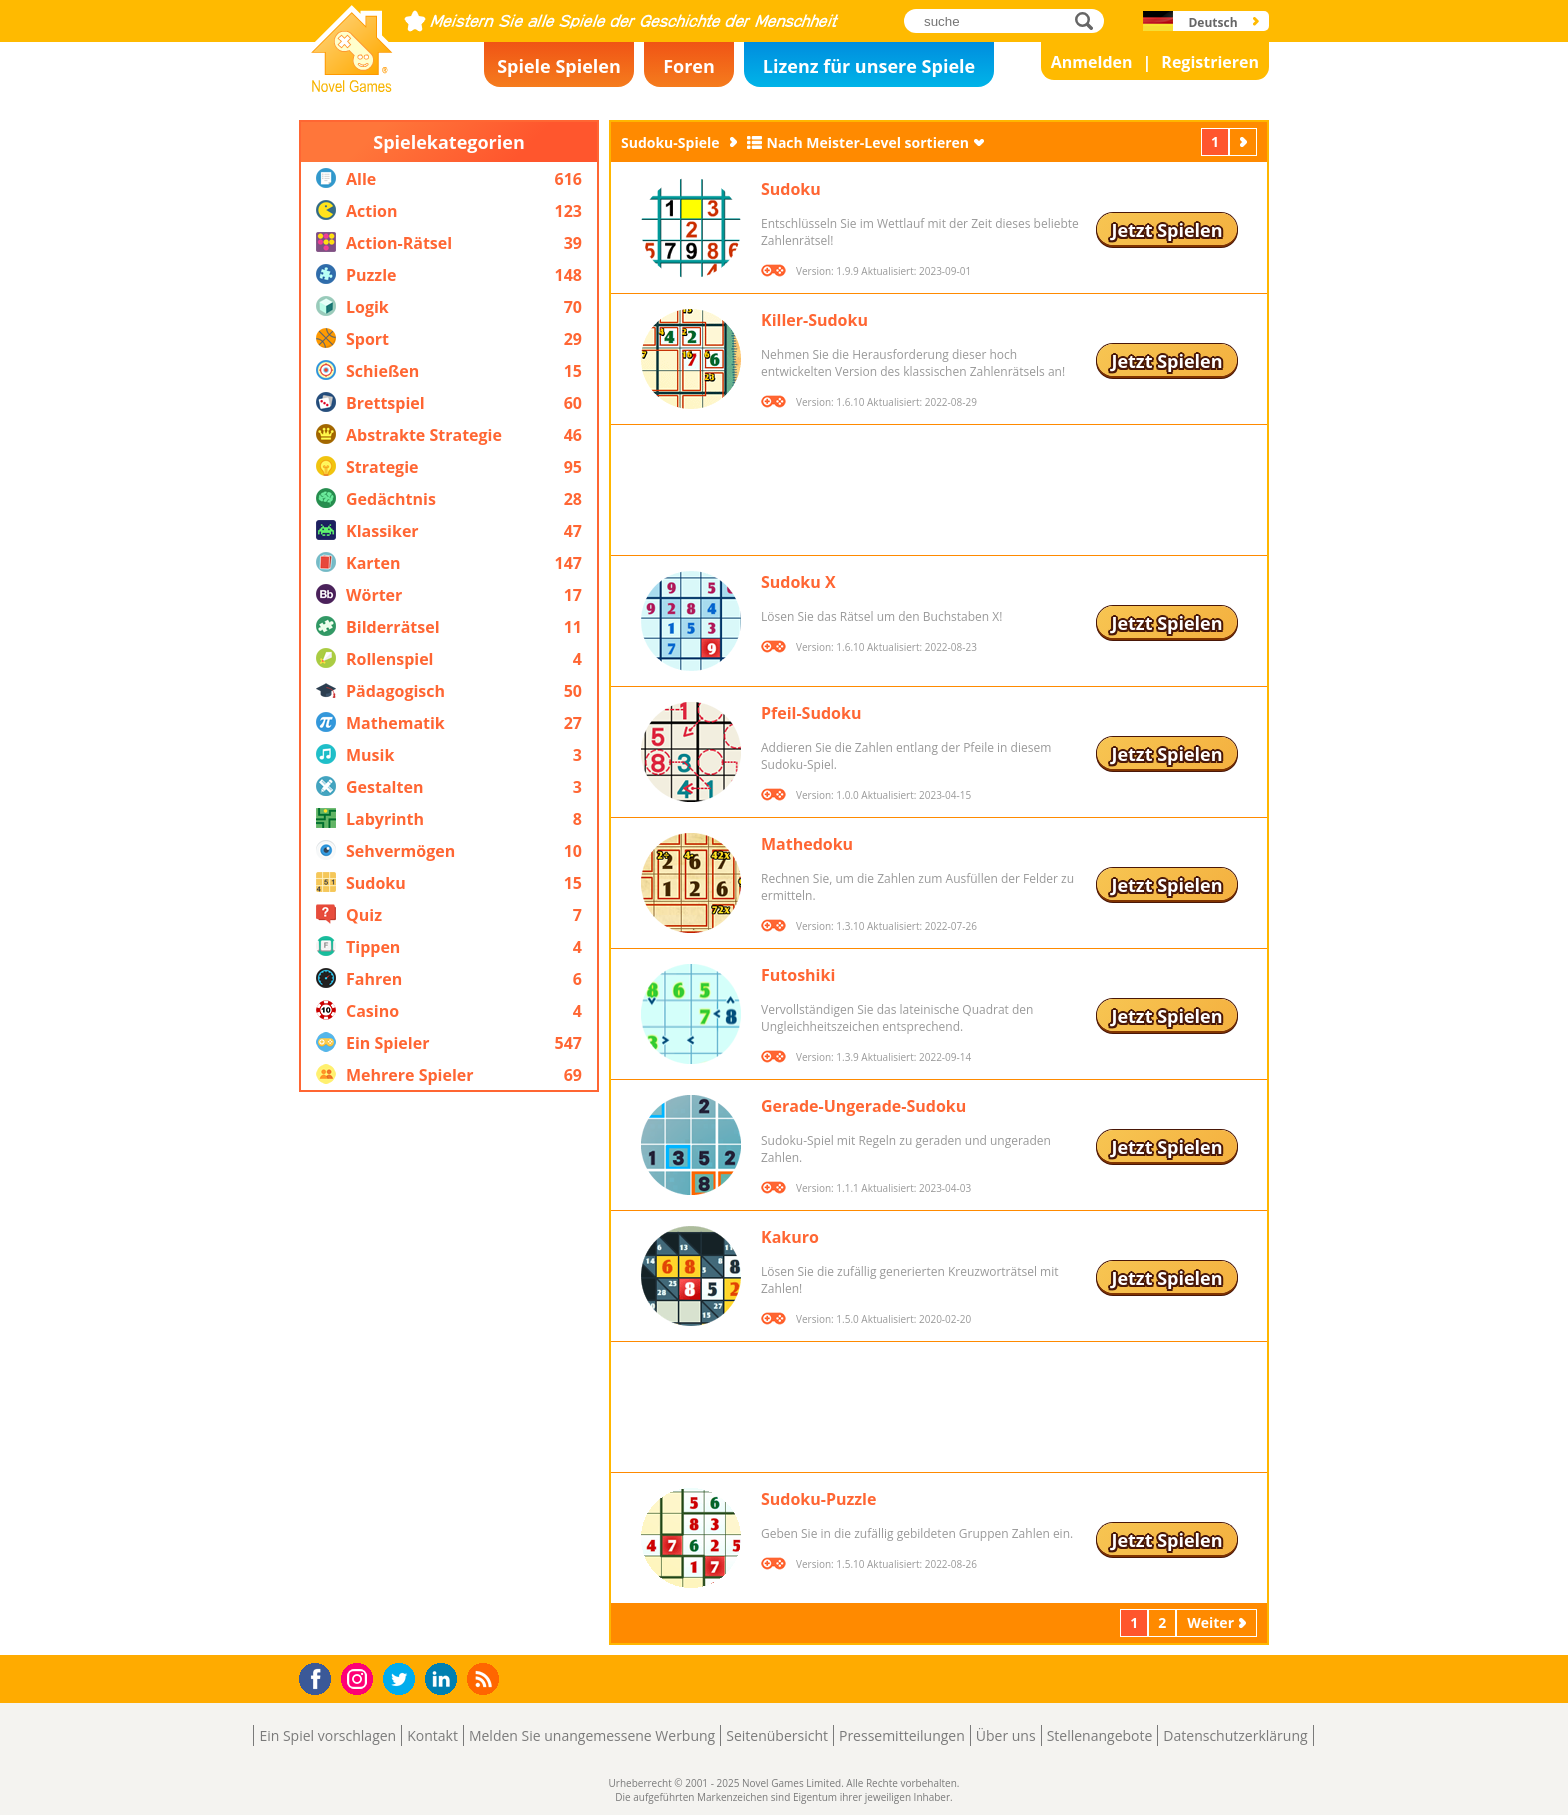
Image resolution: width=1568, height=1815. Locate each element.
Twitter (403, 1680)
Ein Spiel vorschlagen (327, 1735)
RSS (485, 1678)
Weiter (1245, 141)
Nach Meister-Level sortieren (868, 142)
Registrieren (1210, 62)
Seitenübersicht (777, 1735)
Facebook (320, 1676)
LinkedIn (444, 1679)
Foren (689, 66)
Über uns (1006, 1735)
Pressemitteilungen (902, 1735)
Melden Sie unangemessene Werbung (592, 1735)
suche (1089, 20)
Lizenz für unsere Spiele (869, 66)
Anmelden (1092, 62)
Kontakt (432, 1735)
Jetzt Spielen (1166, 230)
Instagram (360, 1677)
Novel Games (349, 86)
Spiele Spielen (559, 66)
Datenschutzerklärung (1235, 1735)
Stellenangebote (1100, 1735)
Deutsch (1212, 22)
